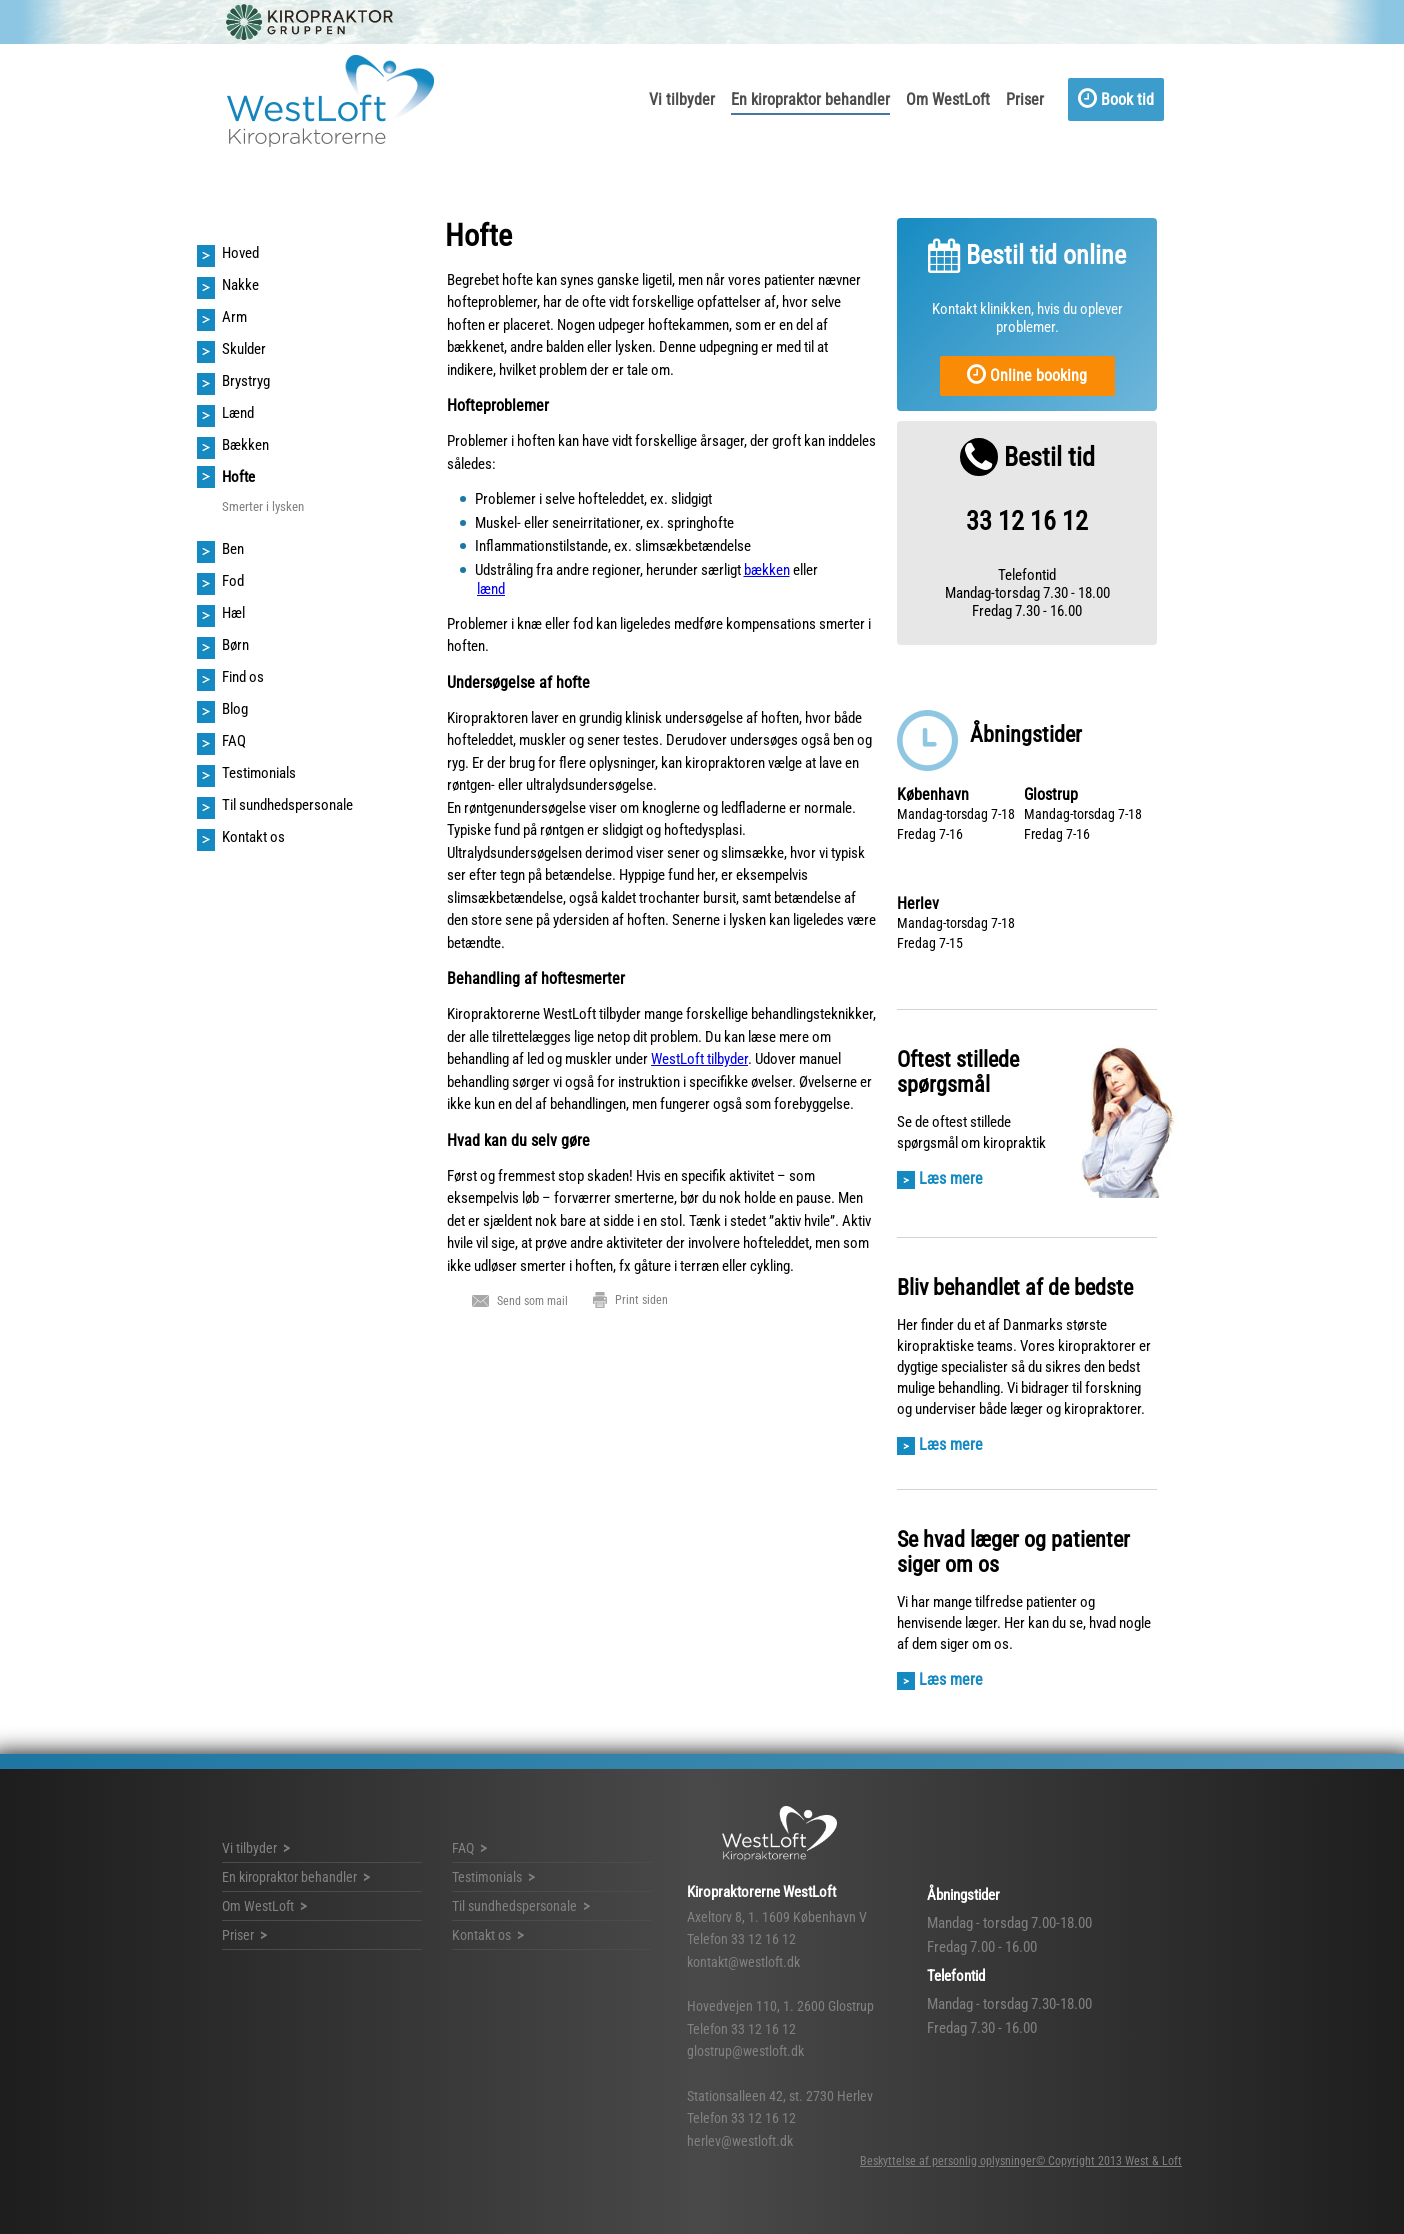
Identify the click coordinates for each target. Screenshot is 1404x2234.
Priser (1025, 99)
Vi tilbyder (682, 99)
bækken (767, 570)
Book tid (1116, 98)
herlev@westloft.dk (740, 2141)
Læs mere (951, 1178)
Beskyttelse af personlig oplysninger (948, 2161)
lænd (491, 589)
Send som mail (532, 1300)
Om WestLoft (948, 99)
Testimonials (487, 1877)
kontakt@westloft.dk (743, 1962)
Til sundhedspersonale (514, 1906)
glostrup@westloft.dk (745, 2051)
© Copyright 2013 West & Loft (1109, 2161)
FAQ (463, 1848)
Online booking (1027, 374)
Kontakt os (481, 1935)
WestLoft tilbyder (699, 1059)
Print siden (641, 1300)
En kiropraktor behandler (810, 99)
